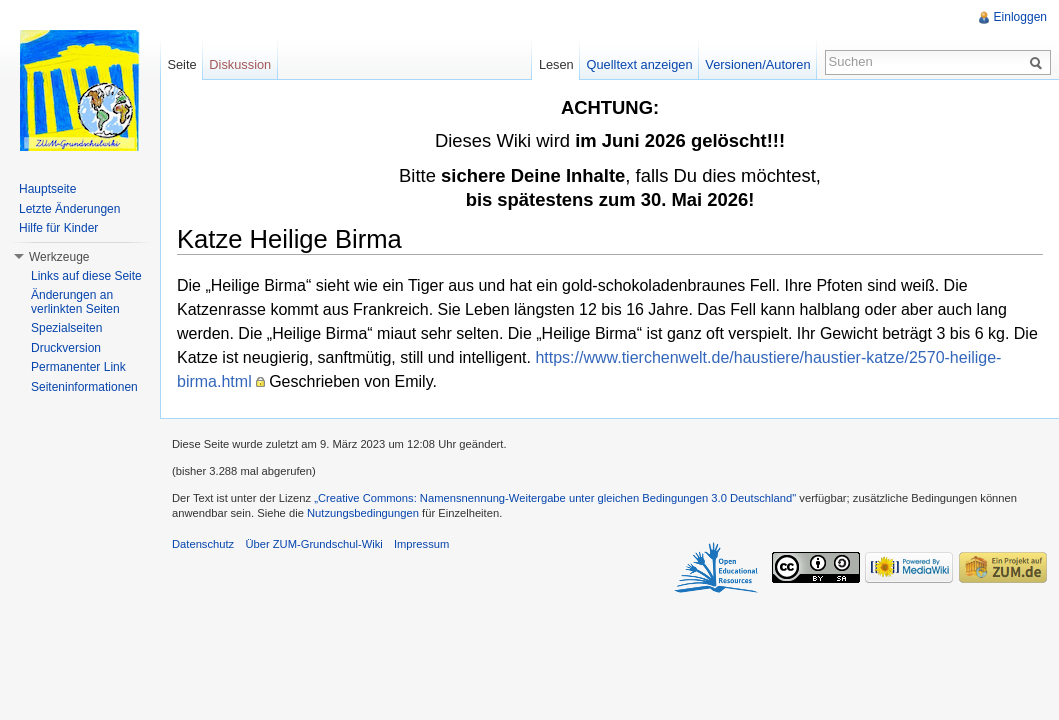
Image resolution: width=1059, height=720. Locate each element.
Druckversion (66, 348)
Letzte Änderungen (69, 209)
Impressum (421, 544)
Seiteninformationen (84, 387)
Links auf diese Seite (86, 276)
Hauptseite (47, 189)
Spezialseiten (66, 328)
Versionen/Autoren (757, 64)
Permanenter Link (78, 367)
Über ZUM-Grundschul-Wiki (313, 544)
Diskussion (240, 64)
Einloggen (1020, 17)
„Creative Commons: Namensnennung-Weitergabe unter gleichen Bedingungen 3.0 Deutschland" (555, 498)
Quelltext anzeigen (640, 64)
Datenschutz (203, 544)
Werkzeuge (59, 257)
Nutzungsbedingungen (363, 513)
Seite (181, 64)
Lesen (556, 64)
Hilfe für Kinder (58, 228)
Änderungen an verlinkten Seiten (75, 302)
